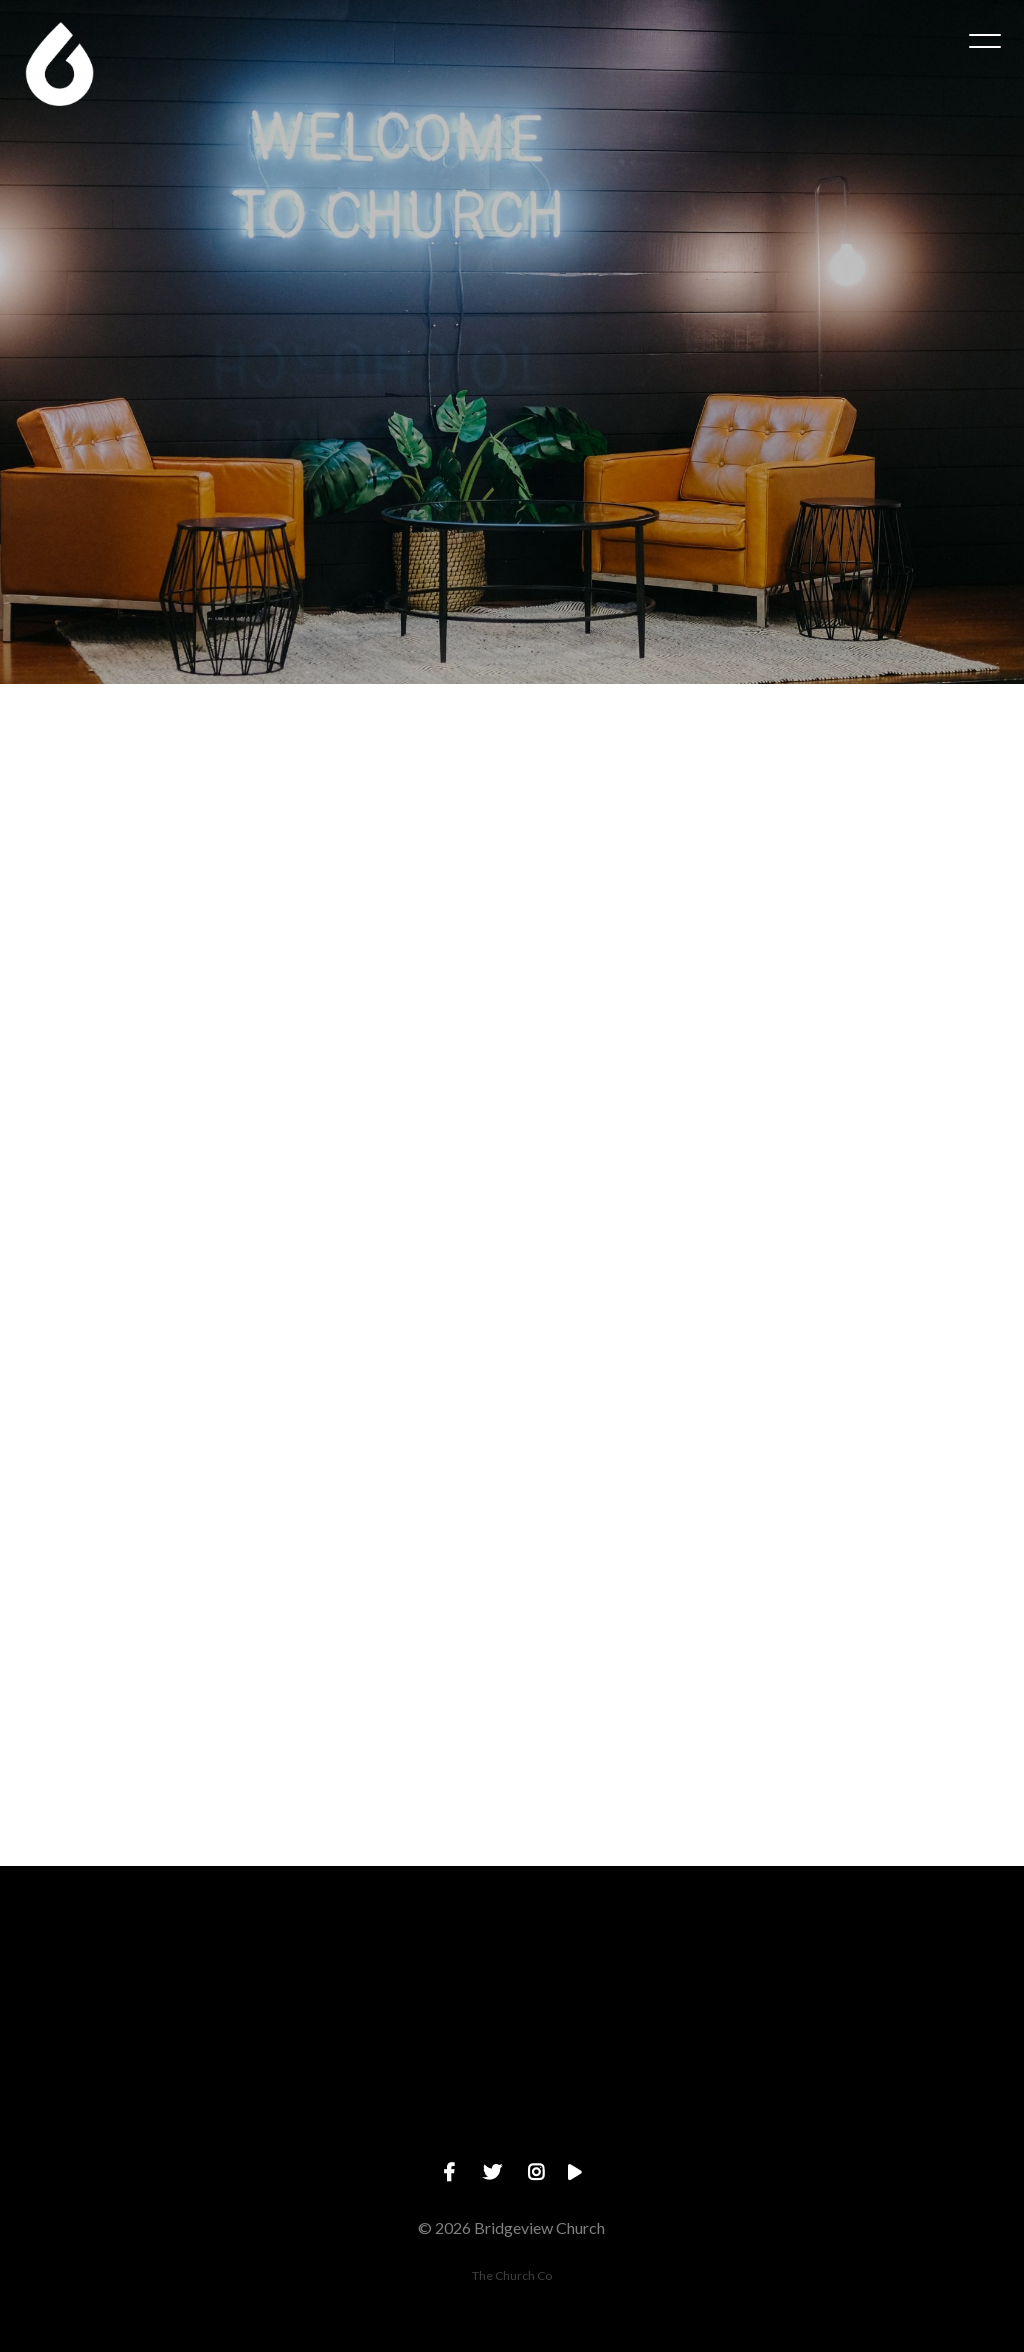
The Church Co (512, 2275)
